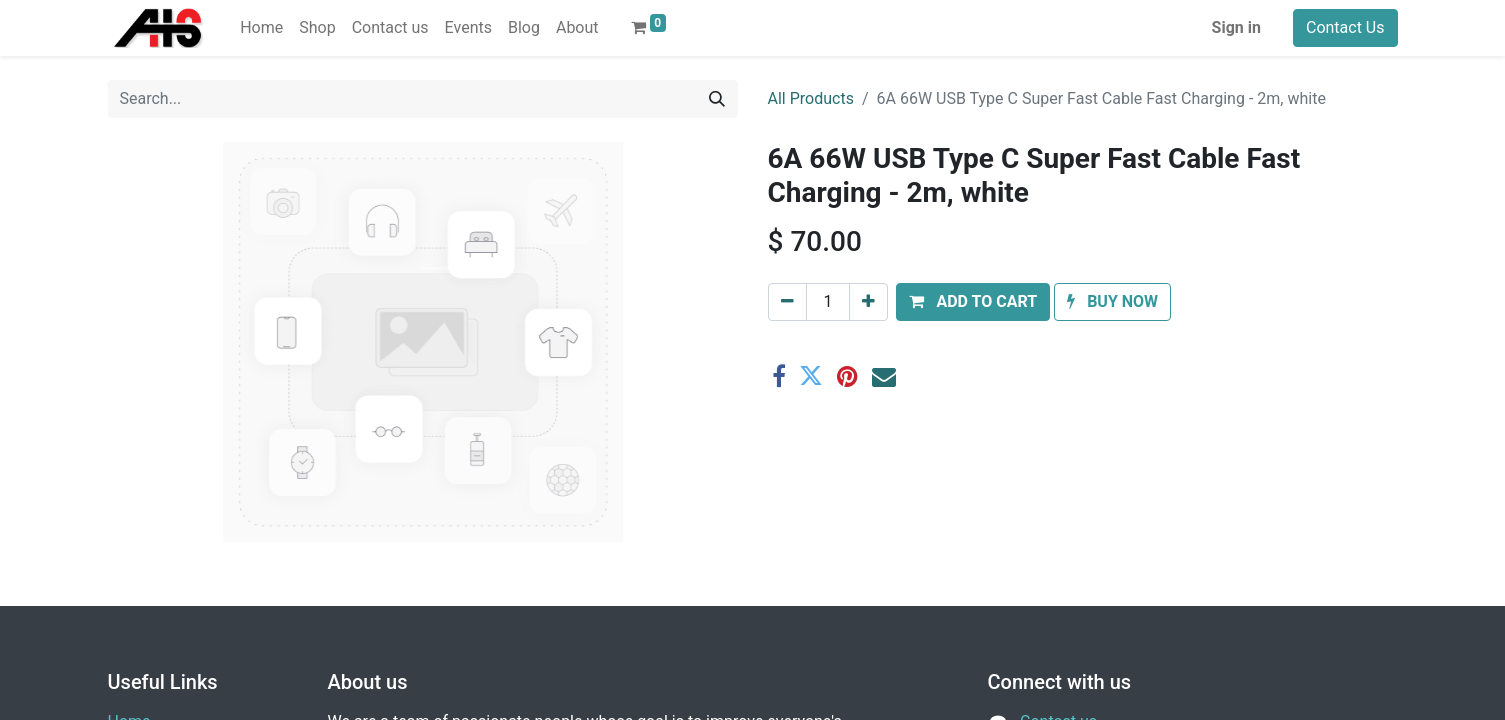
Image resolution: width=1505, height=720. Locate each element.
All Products (811, 98)
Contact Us (1345, 27)
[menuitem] (261, 28)
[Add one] (868, 302)
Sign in (1236, 27)
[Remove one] (787, 302)
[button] (973, 302)
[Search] (717, 99)
